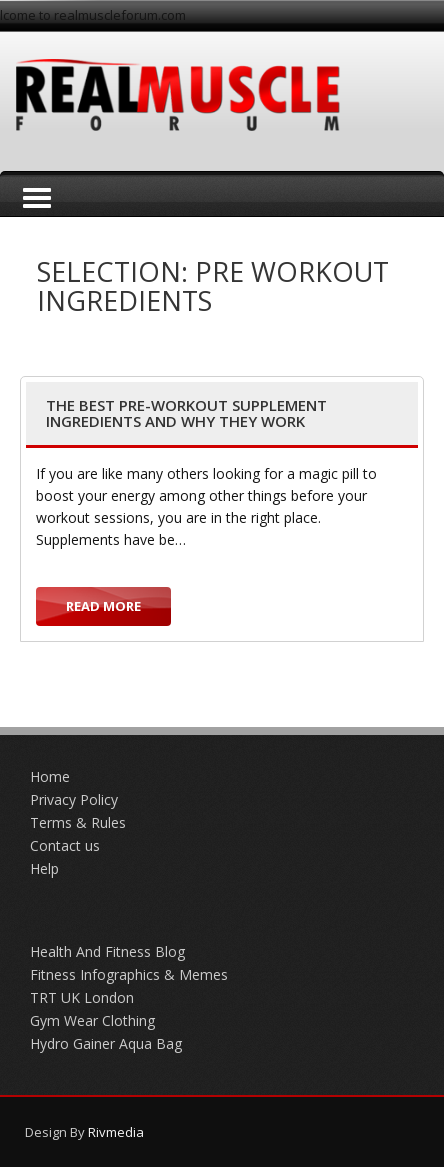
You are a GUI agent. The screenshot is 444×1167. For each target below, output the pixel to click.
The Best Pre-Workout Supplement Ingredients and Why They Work (186, 413)
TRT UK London (82, 997)
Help (44, 868)
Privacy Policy (74, 799)
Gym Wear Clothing (92, 1020)
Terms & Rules (78, 822)
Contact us (65, 845)
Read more (103, 606)
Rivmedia (116, 1132)
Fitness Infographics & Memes (129, 974)
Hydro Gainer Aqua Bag (106, 1043)
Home (50, 776)
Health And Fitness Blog (107, 951)
